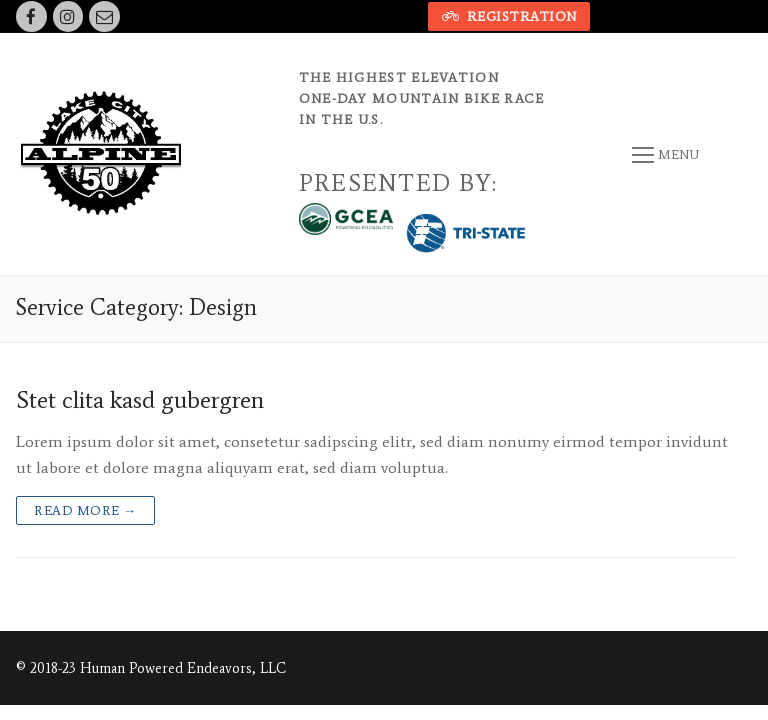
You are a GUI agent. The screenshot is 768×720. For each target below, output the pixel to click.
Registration (509, 16)
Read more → (85, 510)
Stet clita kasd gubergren (140, 399)
